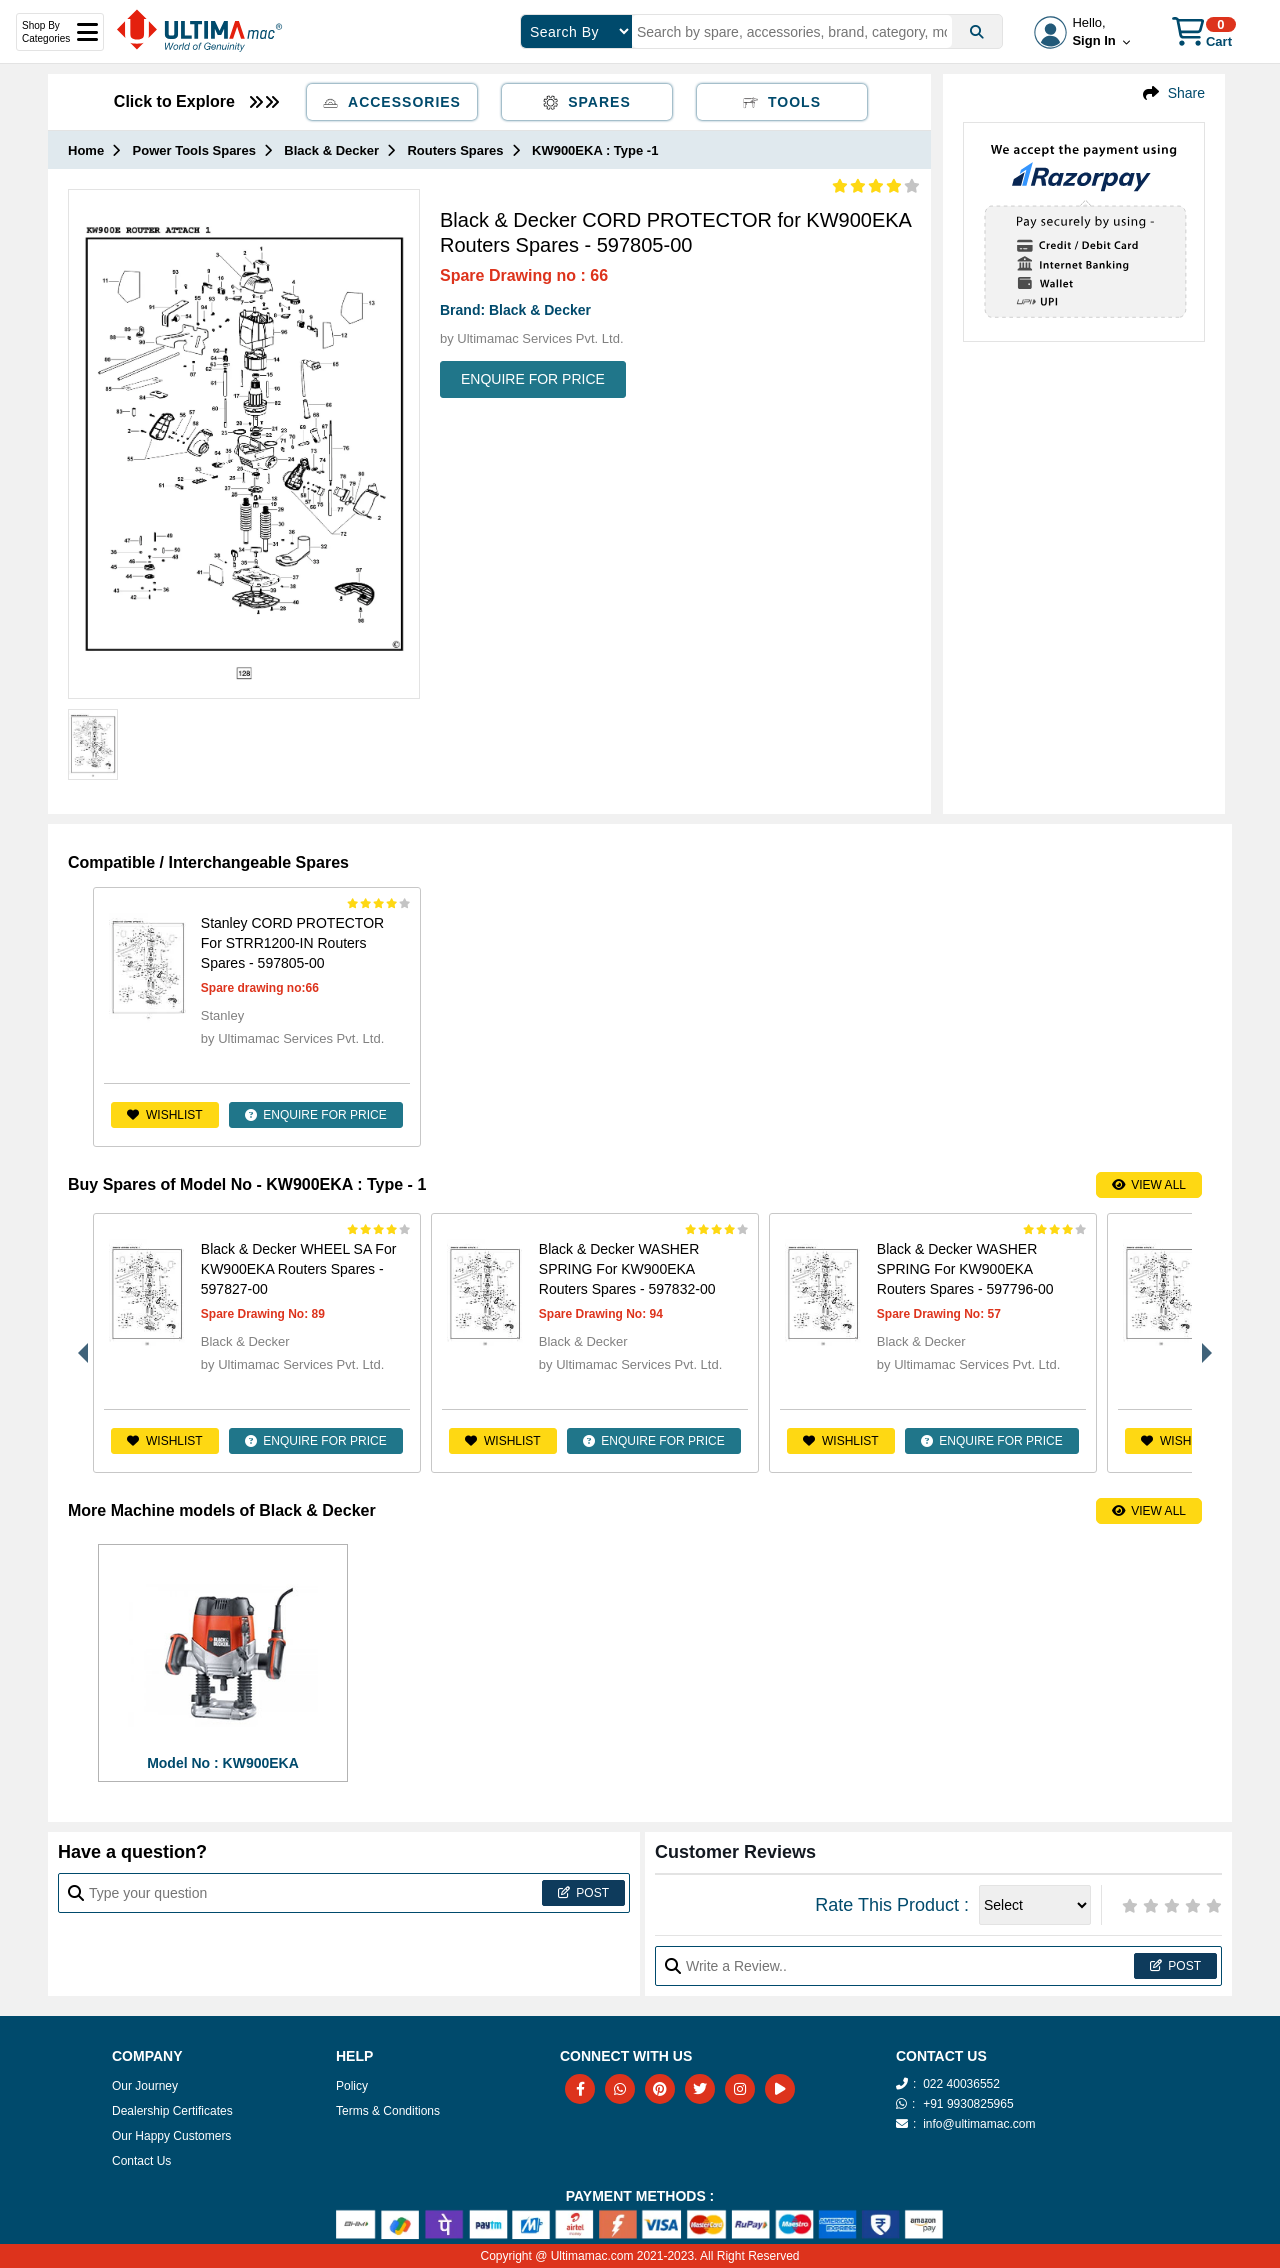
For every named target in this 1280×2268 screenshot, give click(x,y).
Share (1186, 93)
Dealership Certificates (172, 2111)
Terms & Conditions (388, 2111)
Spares (587, 102)
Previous (78, 1343)
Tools (782, 102)
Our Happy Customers (171, 2136)
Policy (352, 2086)
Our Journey (145, 2086)
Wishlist (164, 1115)
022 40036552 (961, 2084)
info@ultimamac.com (979, 2124)
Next (1202, 1343)
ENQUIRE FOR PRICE (533, 379)
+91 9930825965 (968, 2104)
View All (1149, 1185)
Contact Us (141, 2161)
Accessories (392, 102)
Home (86, 150)
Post (583, 1893)
